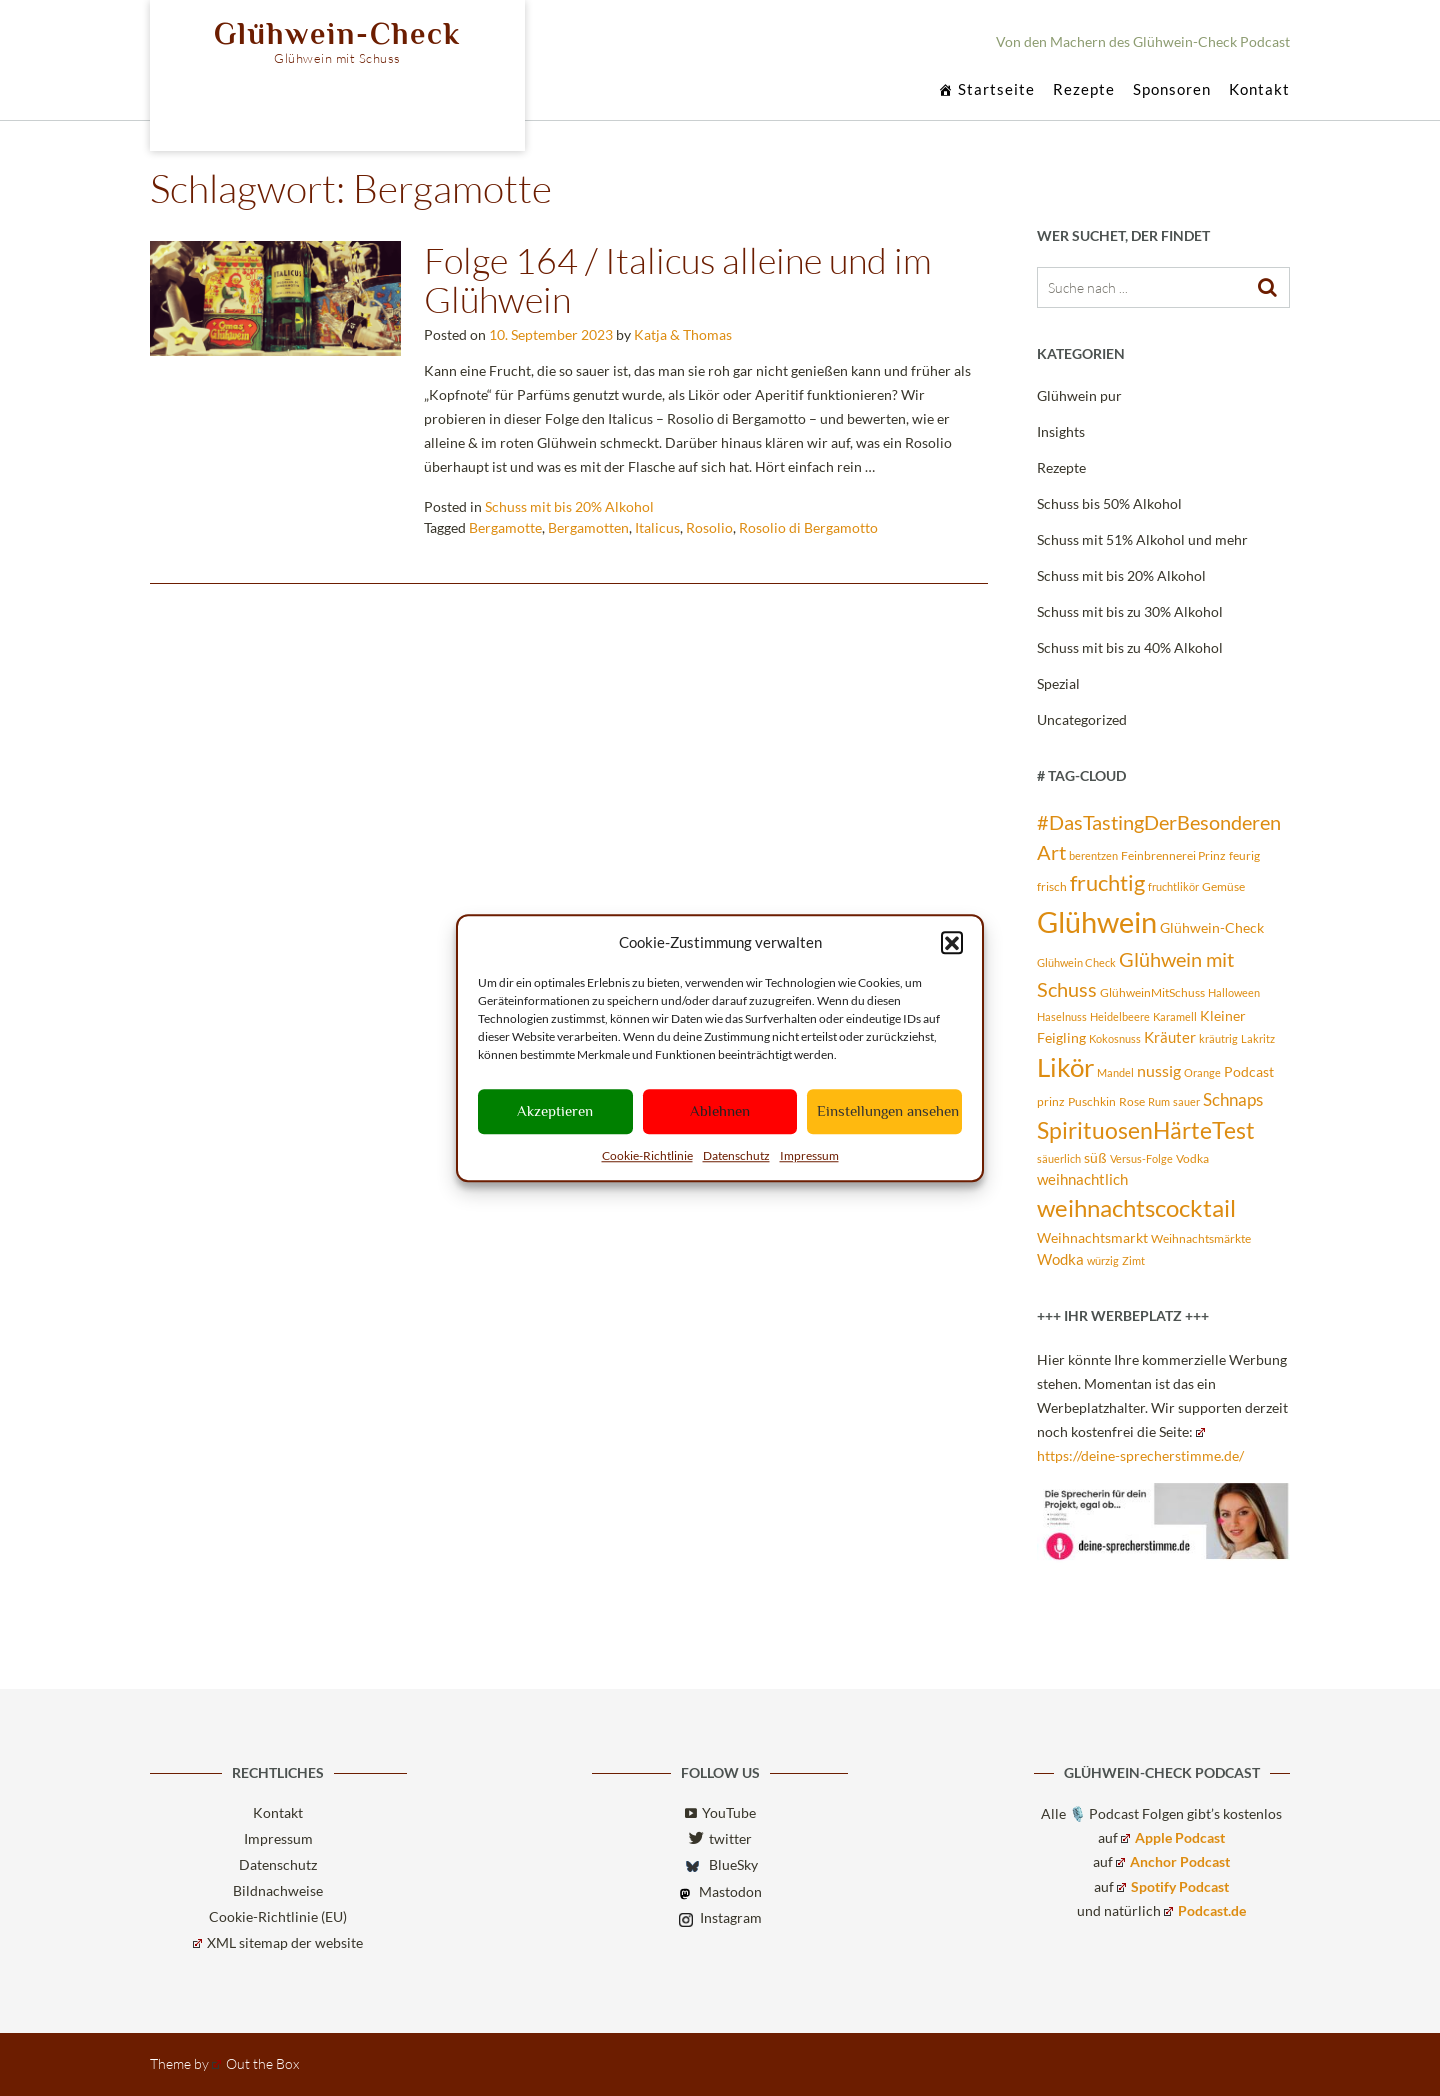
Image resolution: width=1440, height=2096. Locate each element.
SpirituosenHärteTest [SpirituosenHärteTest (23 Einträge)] (1146, 1130)
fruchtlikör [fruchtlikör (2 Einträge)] (1173, 886)
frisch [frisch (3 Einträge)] (1052, 886)
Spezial (1058, 683)
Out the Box (255, 2063)
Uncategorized (1082, 719)
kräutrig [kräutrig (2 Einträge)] (1218, 1038)
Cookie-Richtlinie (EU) (278, 1916)
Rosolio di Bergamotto (808, 527)
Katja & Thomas (683, 334)
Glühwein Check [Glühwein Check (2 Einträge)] (1076, 962)
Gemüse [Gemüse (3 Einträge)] (1223, 886)
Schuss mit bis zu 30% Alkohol (1130, 611)
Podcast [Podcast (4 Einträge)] (1249, 1072)
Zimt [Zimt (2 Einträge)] (1133, 1260)
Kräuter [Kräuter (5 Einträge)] (1170, 1037)
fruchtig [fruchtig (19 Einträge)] (1107, 883)
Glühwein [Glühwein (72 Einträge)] (1097, 921)
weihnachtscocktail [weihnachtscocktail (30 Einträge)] (1136, 1207)
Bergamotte (505, 527)
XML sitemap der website (278, 1942)
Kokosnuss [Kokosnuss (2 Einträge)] (1115, 1038)
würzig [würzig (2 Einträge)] (1103, 1260)
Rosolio (709, 527)
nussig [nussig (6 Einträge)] (1159, 1071)
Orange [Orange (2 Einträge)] (1202, 1072)
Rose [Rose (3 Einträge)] (1132, 1101)
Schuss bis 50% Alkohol (1109, 503)
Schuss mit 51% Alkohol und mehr (1142, 539)
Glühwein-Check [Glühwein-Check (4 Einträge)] (1212, 928)
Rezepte (1084, 90)
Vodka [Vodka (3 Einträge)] (1192, 1158)
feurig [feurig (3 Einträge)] (1244, 855)
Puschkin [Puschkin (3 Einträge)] (1092, 1101)
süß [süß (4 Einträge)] (1095, 1158)
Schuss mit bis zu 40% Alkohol (1130, 647)
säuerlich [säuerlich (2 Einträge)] (1059, 1158)
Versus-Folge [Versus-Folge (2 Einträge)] (1141, 1158)
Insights (1061, 431)
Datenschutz (736, 1155)
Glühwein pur (1079, 395)
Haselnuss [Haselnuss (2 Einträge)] (1062, 1016)
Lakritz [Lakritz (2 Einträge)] (1258, 1038)
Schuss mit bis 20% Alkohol (569, 506)
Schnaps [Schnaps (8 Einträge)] (1233, 1099)
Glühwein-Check (337, 34)
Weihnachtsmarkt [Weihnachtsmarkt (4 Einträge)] (1092, 1238)
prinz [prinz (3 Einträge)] (1051, 1101)
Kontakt (1259, 90)
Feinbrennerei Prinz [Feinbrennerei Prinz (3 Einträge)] (1173, 855)
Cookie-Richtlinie (647, 1155)
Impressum (809, 1155)
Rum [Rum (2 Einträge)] (1159, 1101)
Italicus (657, 527)
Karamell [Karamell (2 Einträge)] (1175, 1016)
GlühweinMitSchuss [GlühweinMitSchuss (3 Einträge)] (1152, 992)
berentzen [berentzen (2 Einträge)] (1093, 855)
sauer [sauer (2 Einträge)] (1186, 1101)
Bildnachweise (278, 1890)
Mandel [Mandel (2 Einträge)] (1115, 1072)
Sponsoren (1172, 90)
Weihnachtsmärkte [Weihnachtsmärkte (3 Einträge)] (1201, 1238)
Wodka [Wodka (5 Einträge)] (1060, 1259)
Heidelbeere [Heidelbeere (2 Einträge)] (1120, 1016)
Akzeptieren (555, 1110)
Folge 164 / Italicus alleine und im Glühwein (678, 280)
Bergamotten (588, 527)
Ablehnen (720, 1110)
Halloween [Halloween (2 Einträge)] (1234, 992)
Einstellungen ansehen (888, 1110)
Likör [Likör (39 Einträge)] (1065, 1067)
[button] (952, 943)
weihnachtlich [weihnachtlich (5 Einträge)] (1082, 1179)
